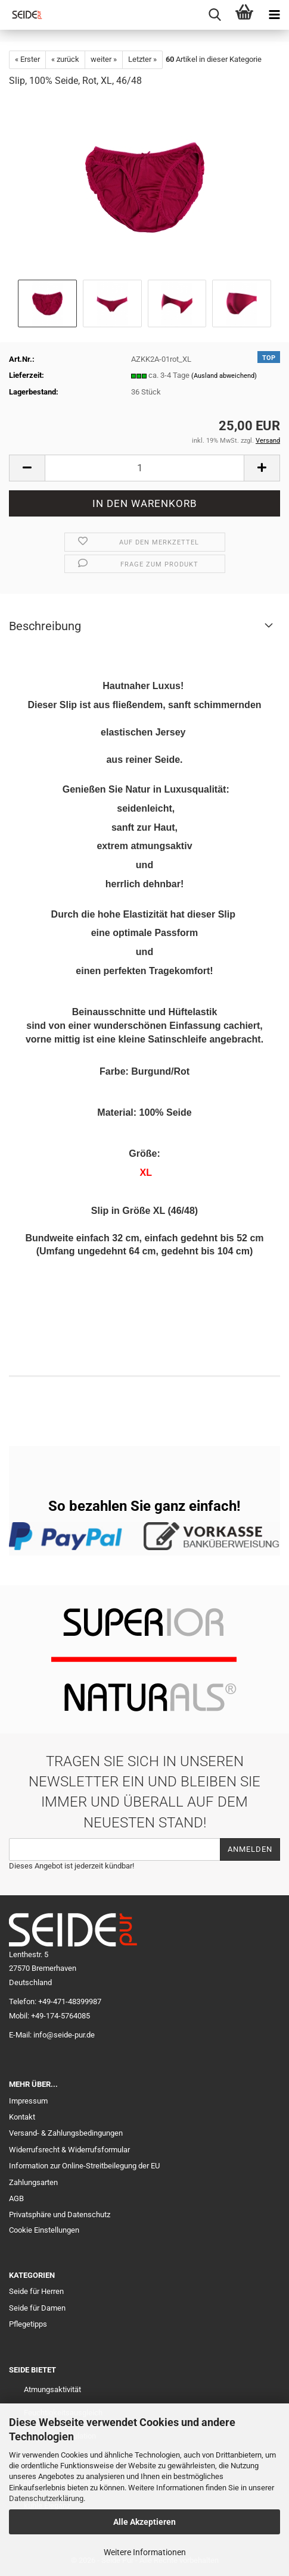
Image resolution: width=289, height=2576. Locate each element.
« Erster (27, 59)
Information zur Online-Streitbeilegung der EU (84, 2165)
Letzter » (142, 59)
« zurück (65, 59)
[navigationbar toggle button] (274, 15)
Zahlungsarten (33, 2182)
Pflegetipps (28, 2324)
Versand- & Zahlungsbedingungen (66, 2133)
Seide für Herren (36, 2291)
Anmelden (250, 1849)
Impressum (28, 2100)
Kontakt (22, 2116)
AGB (16, 2198)
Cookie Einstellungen (44, 2230)
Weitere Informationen (145, 2552)
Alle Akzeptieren (144, 2522)
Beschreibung (45, 626)
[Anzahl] (144, 468)
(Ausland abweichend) (224, 376)
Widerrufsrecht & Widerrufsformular (69, 2149)
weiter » (104, 59)
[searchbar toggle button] (214, 15)
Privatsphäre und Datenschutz (59, 2214)
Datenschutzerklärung (46, 2498)
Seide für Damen (37, 2307)
